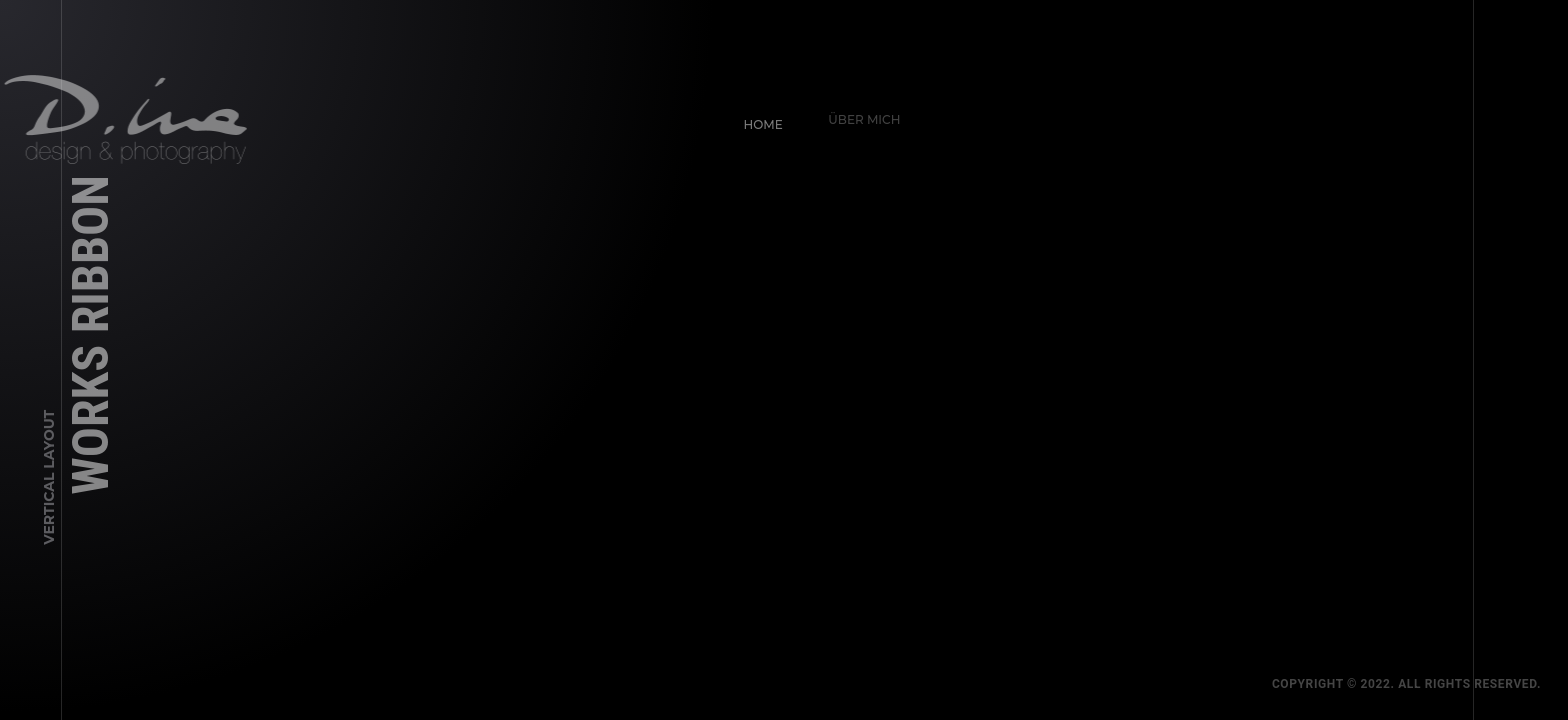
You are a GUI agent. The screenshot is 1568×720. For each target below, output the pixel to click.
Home (755, 116)
